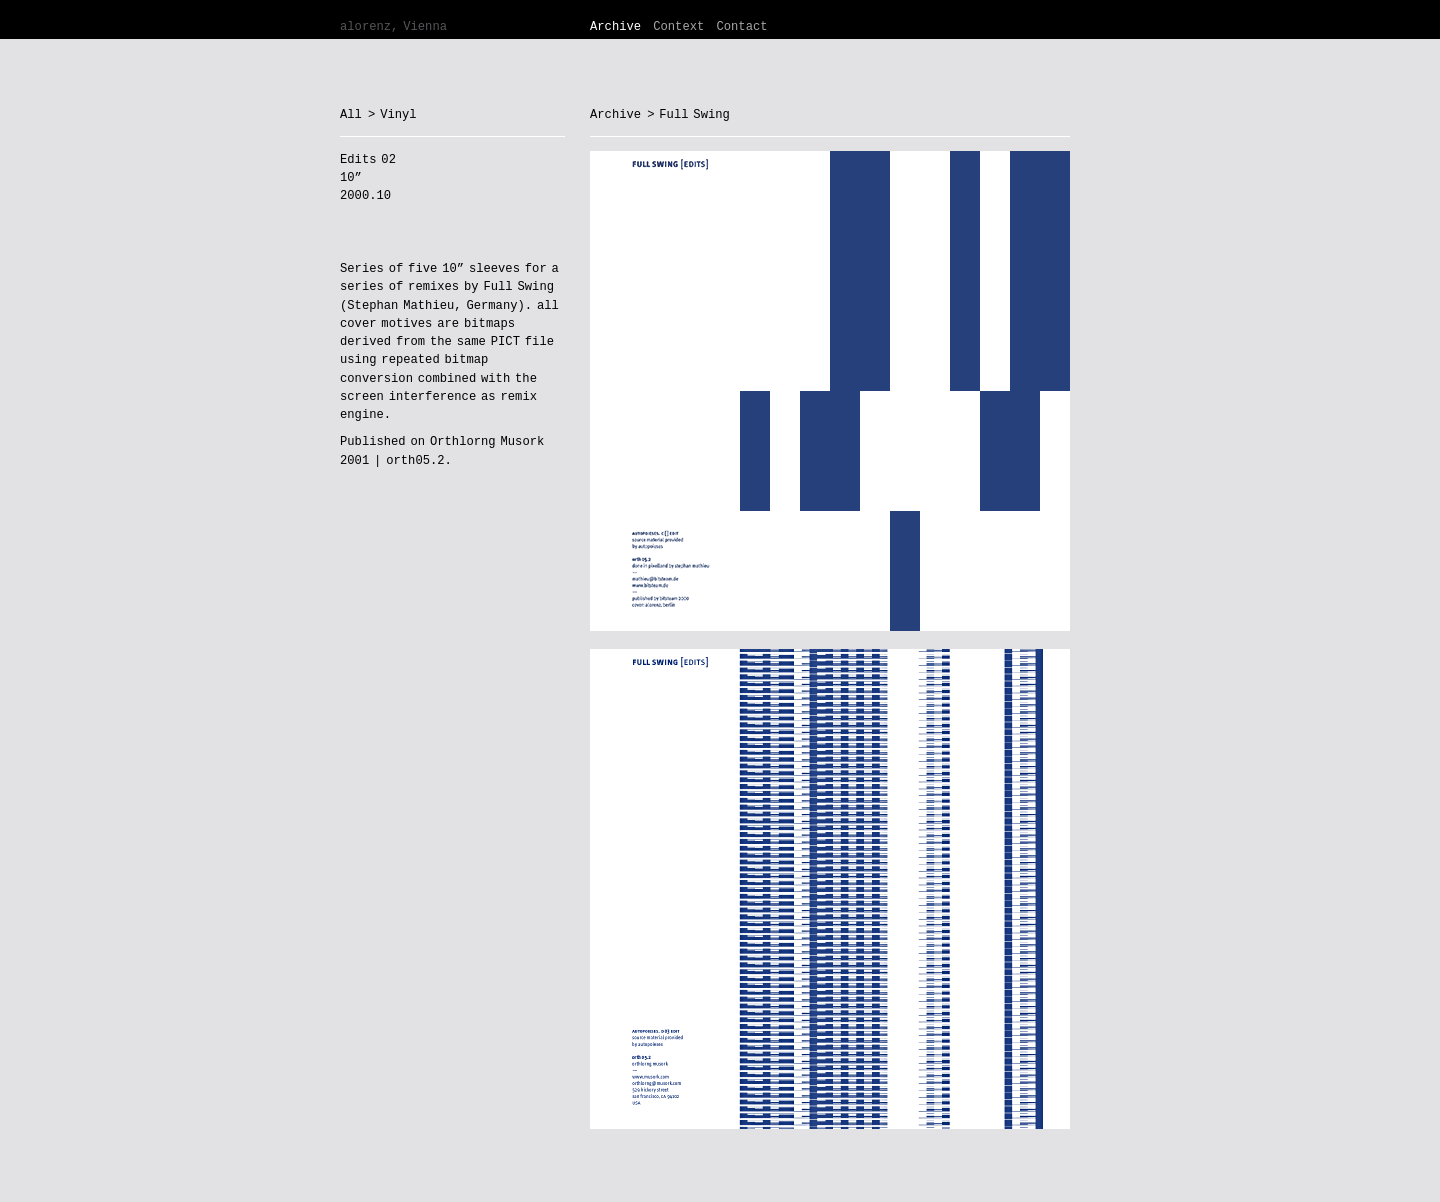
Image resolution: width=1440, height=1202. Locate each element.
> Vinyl (392, 115)
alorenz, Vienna (393, 27)
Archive (615, 27)
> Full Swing (688, 115)
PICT (505, 342)
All (351, 115)
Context (678, 27)
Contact (741, 27)
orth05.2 (415, 461)
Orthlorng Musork (487, 442)
